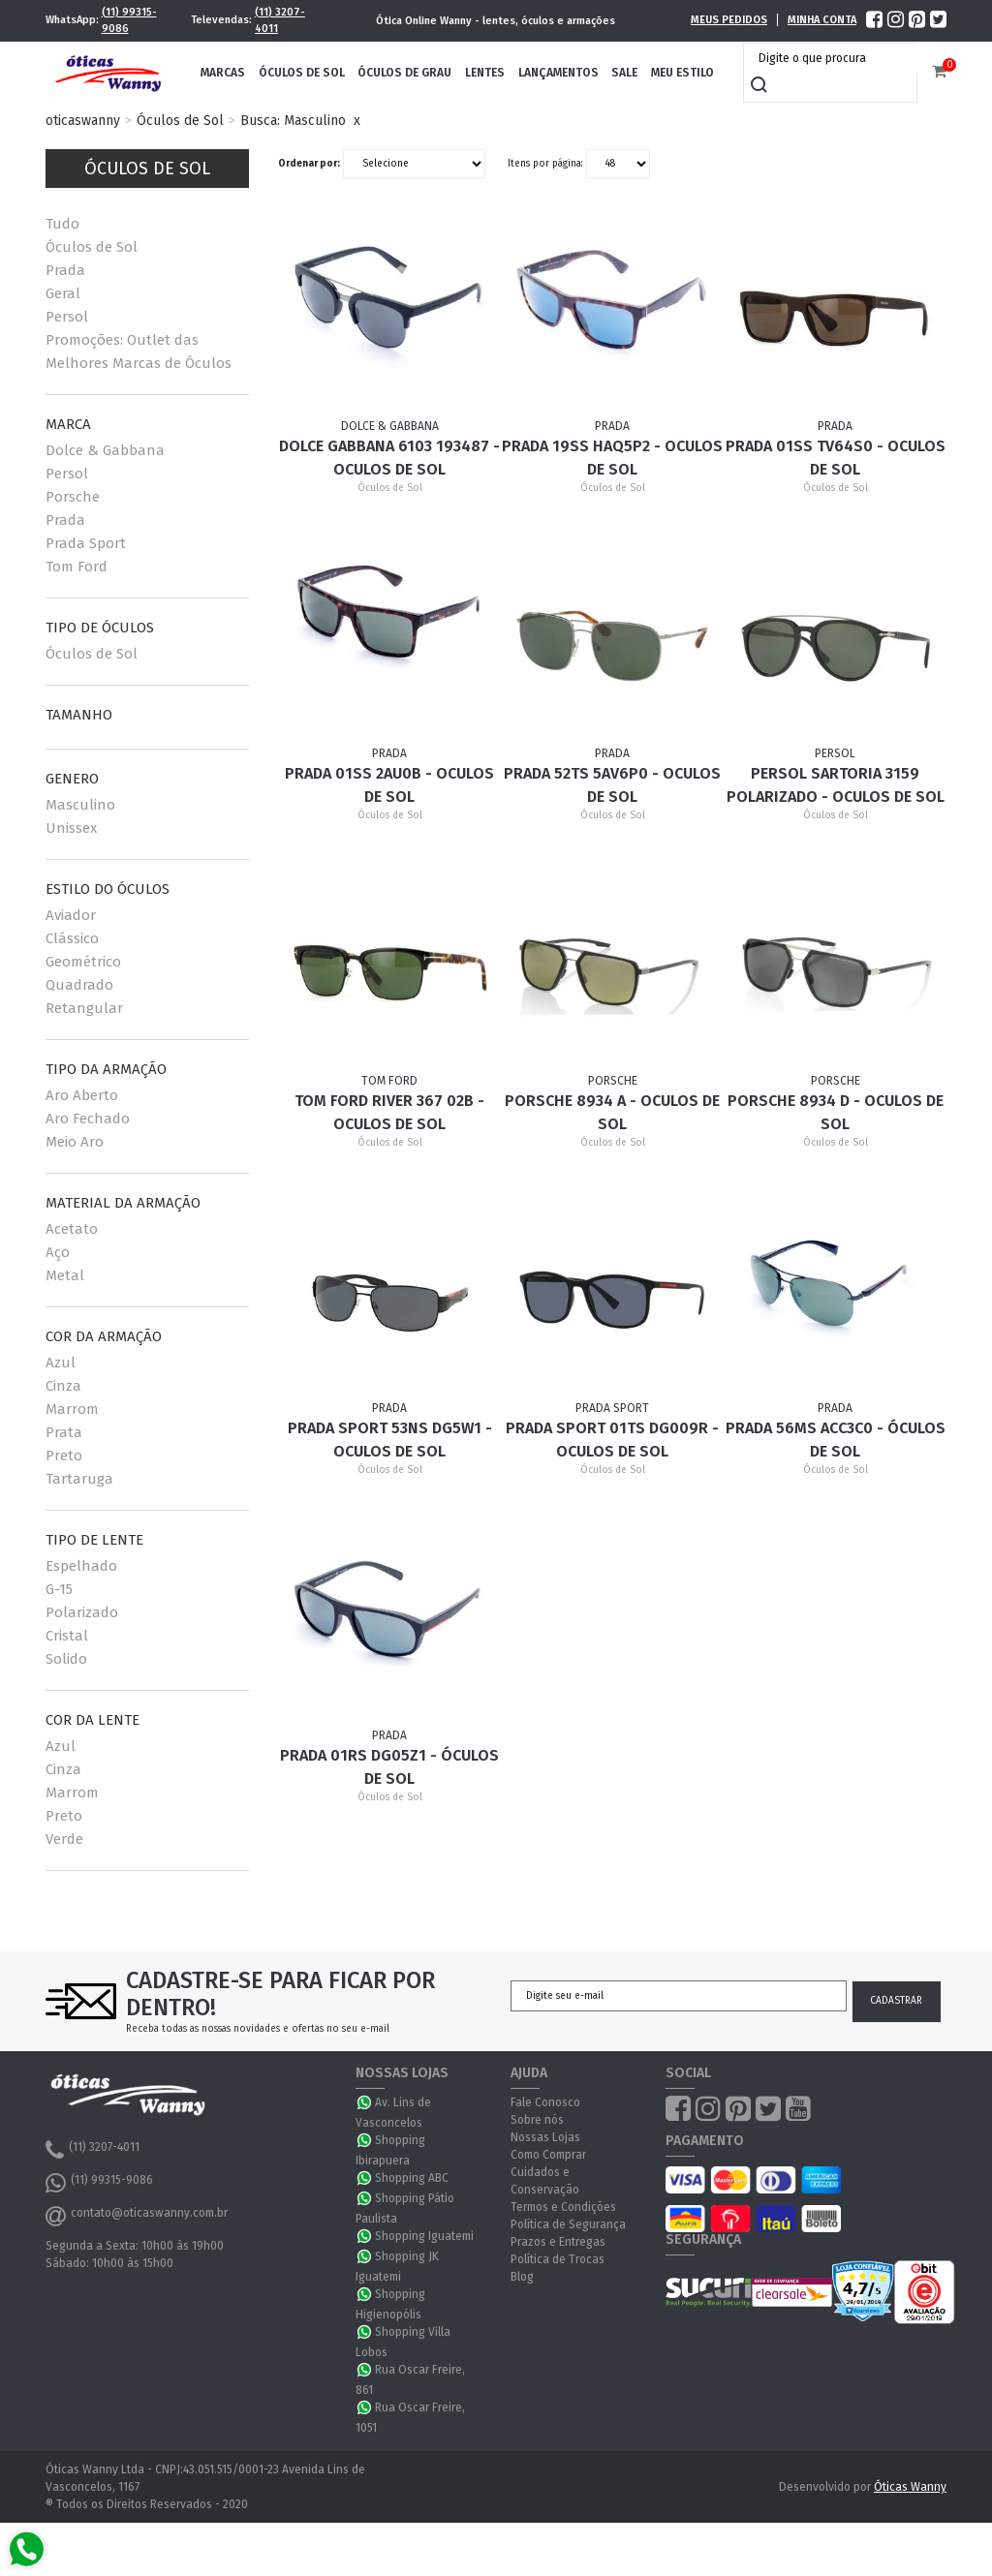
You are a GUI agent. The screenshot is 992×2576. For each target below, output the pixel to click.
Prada (65, 270)
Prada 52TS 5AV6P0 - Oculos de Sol (612, 785)
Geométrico (83, 961)
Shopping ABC (412, 2178)
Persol (67, 316)
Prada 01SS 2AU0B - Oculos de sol (389, 785)
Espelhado (81, 1566)
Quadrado (79, 985)
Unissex (71, 828)
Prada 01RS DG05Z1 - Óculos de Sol (389, 1767)
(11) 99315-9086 (129, 20)
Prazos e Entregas (558, 2242)
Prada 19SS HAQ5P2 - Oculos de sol (612, 457)
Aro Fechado (88, 1118)
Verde (64, 1839)
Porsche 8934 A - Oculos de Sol (612, 1112)
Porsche (73, 497)
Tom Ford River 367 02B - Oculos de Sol (389, 1112)
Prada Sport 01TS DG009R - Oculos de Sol (612, 1439)
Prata (64, 1432)
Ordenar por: (309, 163)
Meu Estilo (682, 72)
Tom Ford (77, 566)
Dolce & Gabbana (105, 450)
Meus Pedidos (729, 20)
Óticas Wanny (910, 2487)
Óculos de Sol (302, 72)
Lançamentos (558, 72)
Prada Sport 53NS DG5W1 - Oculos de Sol (390, 1439)
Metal (65, 1275)
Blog (522, 2277)
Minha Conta (822, 20)
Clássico (72, 938)
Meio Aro (75, 1141)
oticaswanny (83, 120)
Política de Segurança (568, 2224)
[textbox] (835, 58)
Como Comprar (548, 2155)
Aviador (71, 915)
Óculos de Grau (404, 72)
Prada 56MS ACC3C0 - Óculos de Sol (836, 1439)
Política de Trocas (557, 2259)
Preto (64, 1455)
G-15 (59, 1589)
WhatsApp (365, 2102)
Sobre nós (537, 2120)
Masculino (80, 804)
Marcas (223, 72)
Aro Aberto (82, 1095)
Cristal (67, 1635)
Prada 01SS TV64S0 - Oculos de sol (836, 457)
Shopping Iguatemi (424, 2236)
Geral (63, 293)
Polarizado (82, 1612)
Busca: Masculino (293, 120)
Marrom (72, 1409)
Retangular (84, 1008)
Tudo (62, 223)
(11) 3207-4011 (280, 20)
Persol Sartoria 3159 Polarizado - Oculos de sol (836, 785)
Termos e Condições (563, 2207)
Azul (61, 1362)
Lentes (485, 72)
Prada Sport (86, 543)
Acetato (72, 1229)
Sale (624, 72)
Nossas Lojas (545, 2137)
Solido (66, 1659)
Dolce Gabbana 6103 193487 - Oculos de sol (389, 457)
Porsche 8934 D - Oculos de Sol (836, 1112)
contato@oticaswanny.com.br (137, 2215)
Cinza (63, 1386)
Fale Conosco (545, 2102)
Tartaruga (79, 1478)
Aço (58, 1252)
